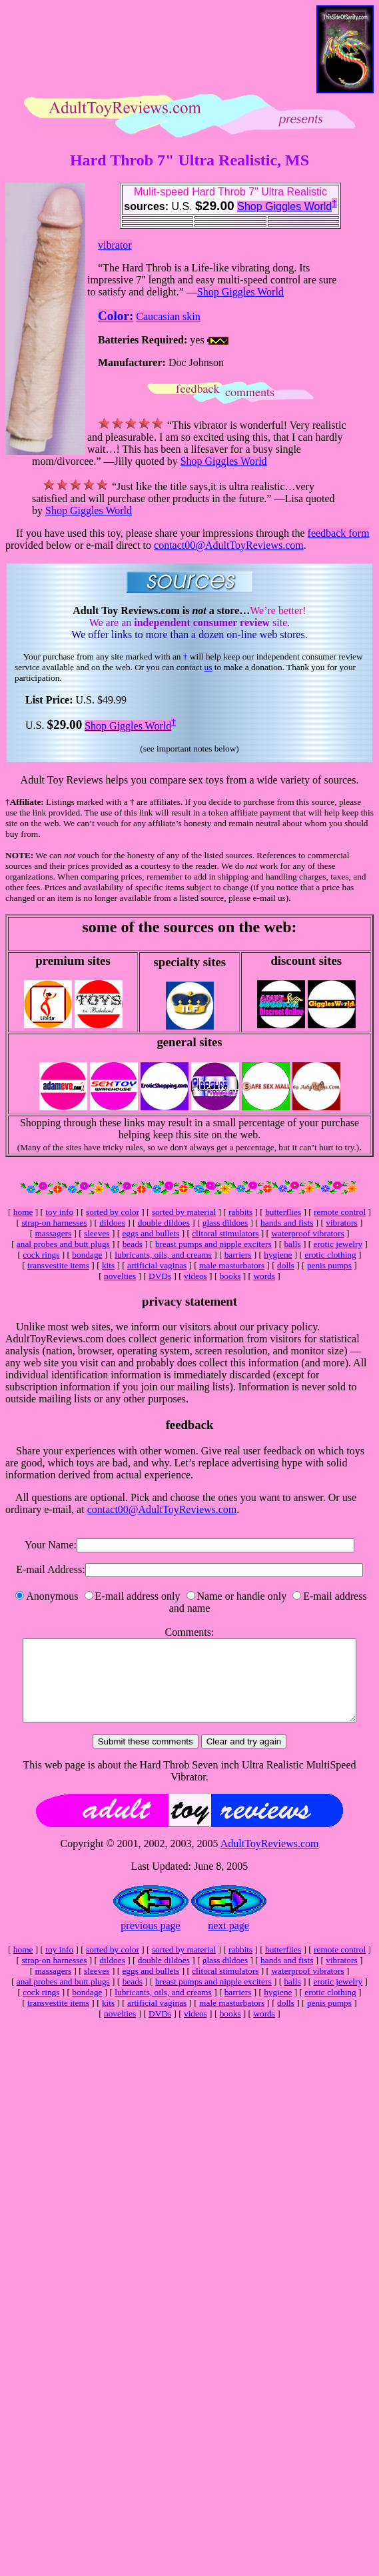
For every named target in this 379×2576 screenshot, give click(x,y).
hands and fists (286, 1223)
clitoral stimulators (225, 1233)
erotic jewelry (338, 1244)
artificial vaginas (157, 1265)
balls (292, 1244)
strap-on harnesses (54, 1223)
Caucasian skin (168, 316)
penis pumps (329, 1265)
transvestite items (58, 1265)
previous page (150, 1941)
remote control (340, 1212)
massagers (53, 1233)
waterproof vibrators (307, 1233)
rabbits (240, 1212)
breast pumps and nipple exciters (213, 1244)
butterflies (283, 1212)
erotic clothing (330, 1255)
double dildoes (164, 1223)
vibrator (115, 245)
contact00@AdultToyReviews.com (229, 545)
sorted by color (112, 1212)
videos (195, 1276)
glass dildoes (225, 1223)
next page (228, 1941)
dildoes (112, 1223)
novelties (120, 1276)
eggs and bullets (150, 1233)
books (230, 1276)
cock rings (41, 1255)
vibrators (341, 1223)
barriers (238, 1255)
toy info (59, 1212)
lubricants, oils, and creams (163, 1255)
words (264, 1276)
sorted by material (184, 1212)
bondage (87, 1255)
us (208, 667)
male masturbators (231, 1265)
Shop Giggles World (284, 206)
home (23, 1212)
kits (108, 1265)
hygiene (278, 1255)
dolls (285, 1265)
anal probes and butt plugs (63, 1244)
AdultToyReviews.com (269, 1859)
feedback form (339, 533)
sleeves (97, 1233)
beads (133, 1244)
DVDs (160, 1276)
